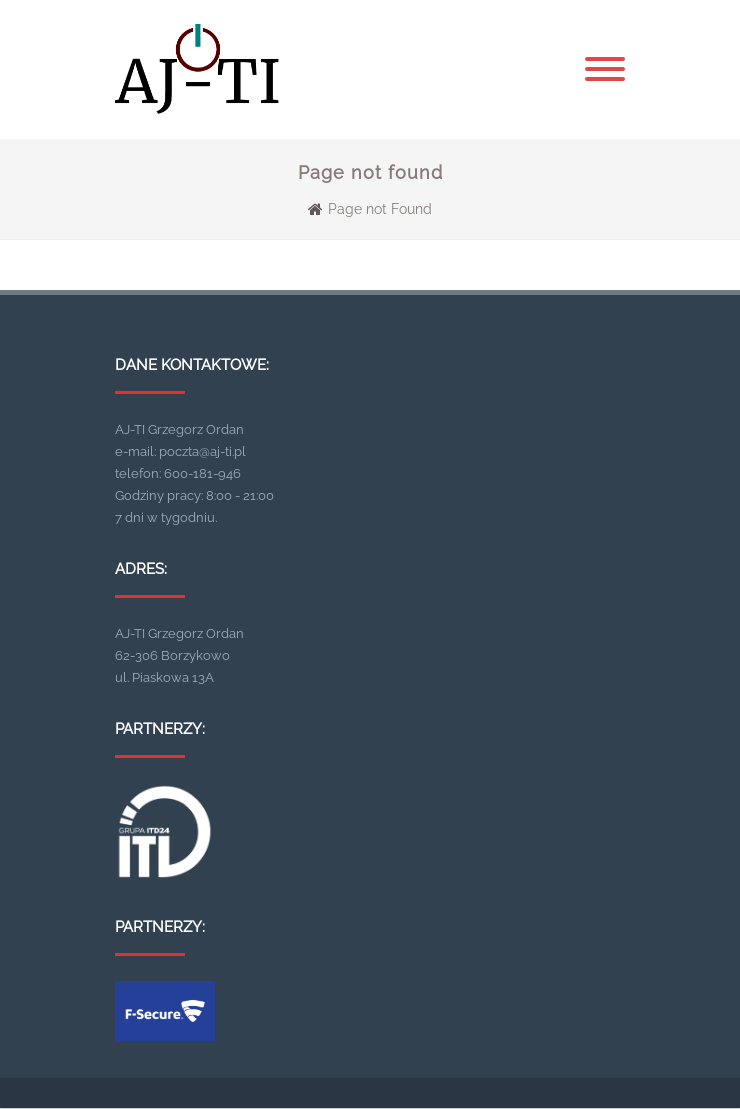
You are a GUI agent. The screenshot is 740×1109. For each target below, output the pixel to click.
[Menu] (605, 70)
